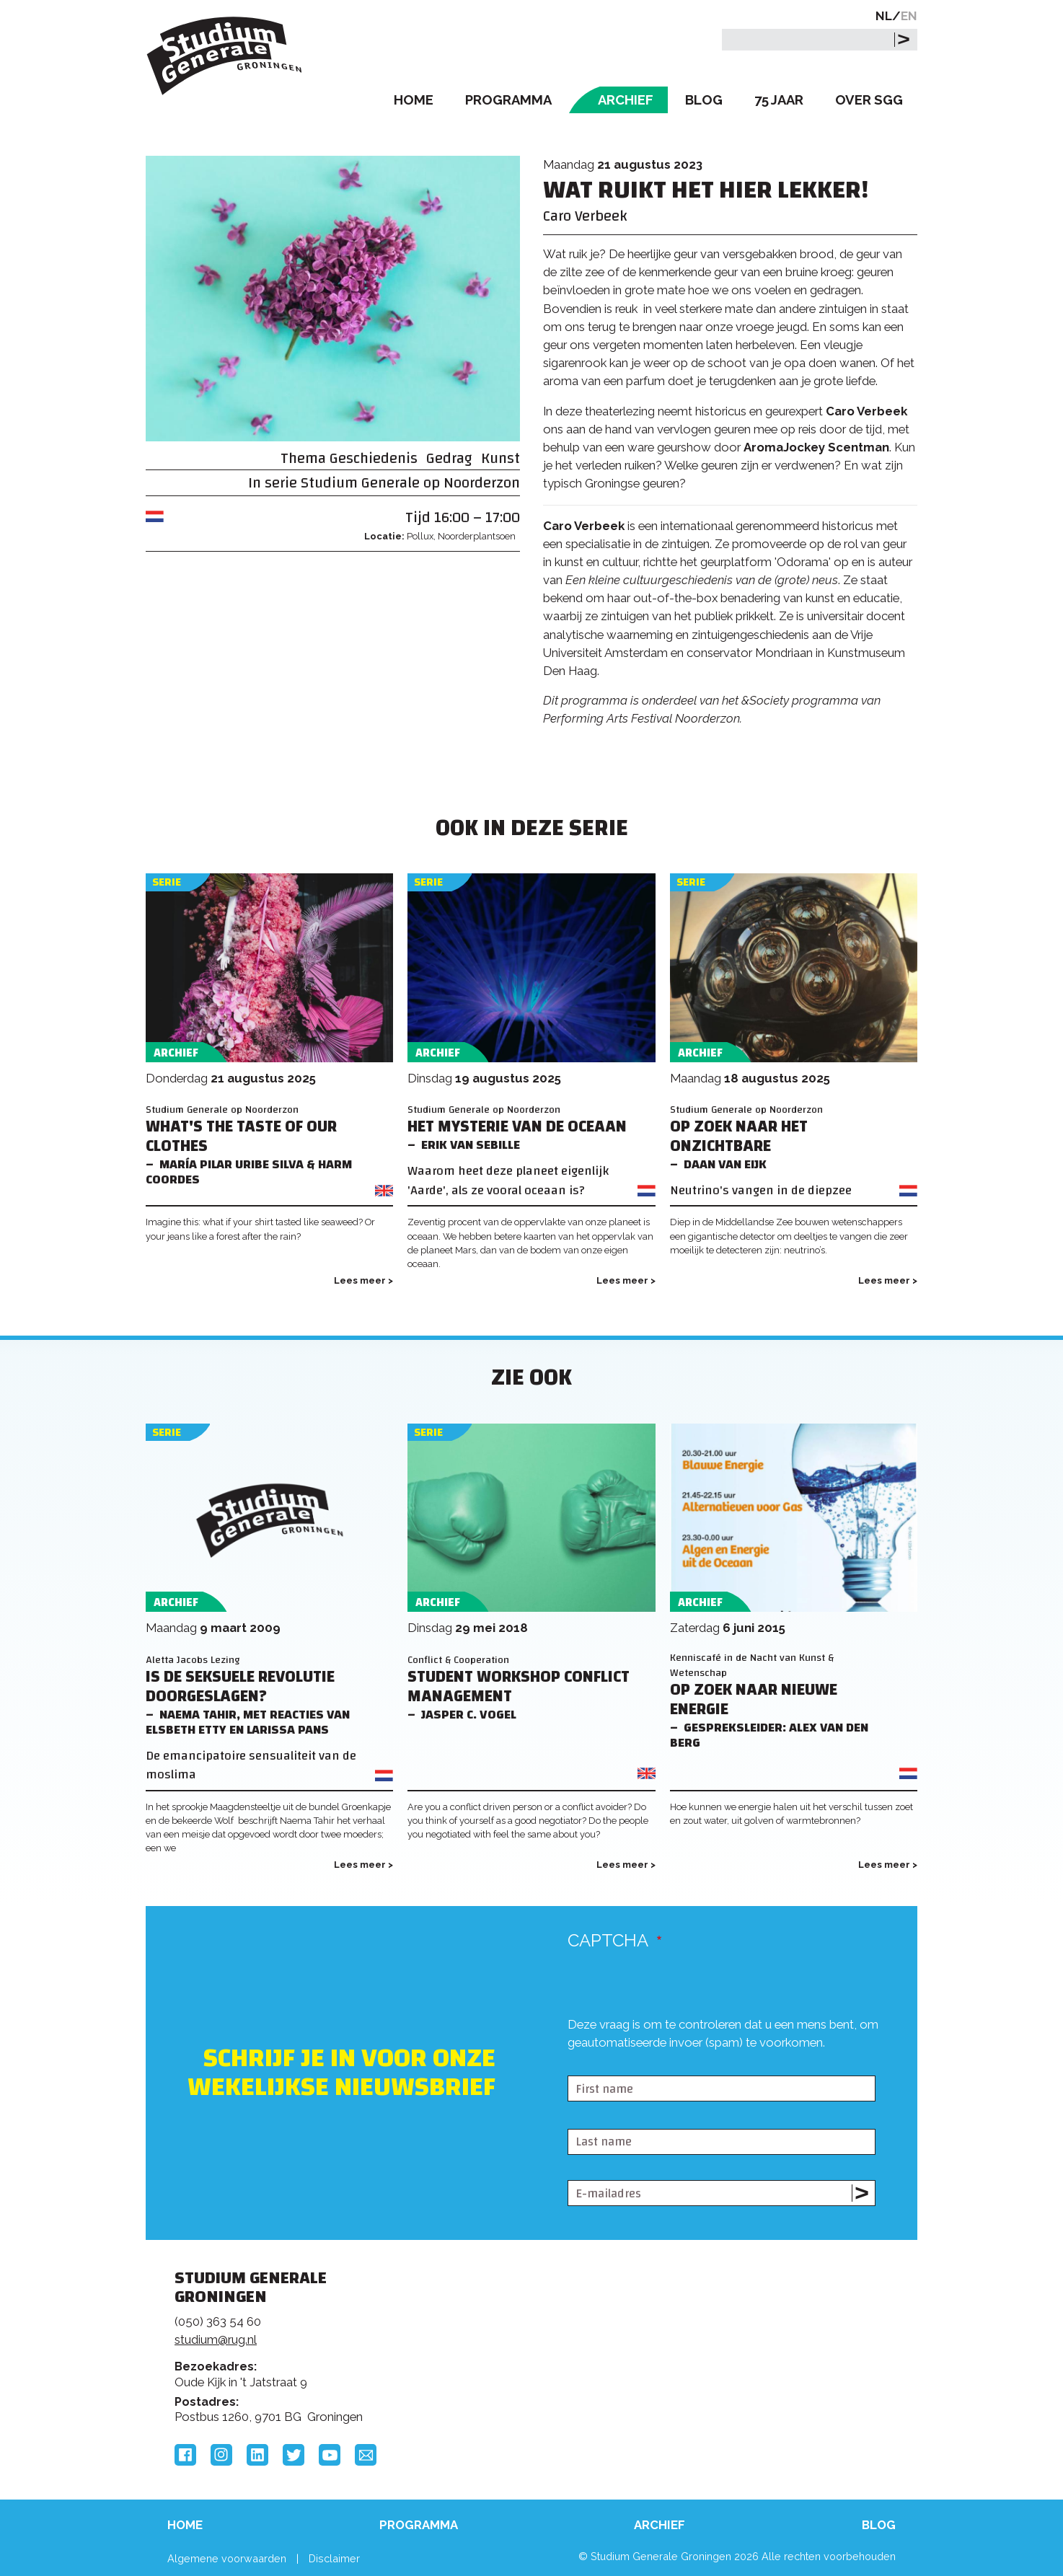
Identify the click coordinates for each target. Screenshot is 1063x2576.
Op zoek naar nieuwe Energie (753, 1699)
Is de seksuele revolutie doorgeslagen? (240, 1686)
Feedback (538, 2332)
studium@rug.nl (216, 2339)
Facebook (185, 2455)
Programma (508, 99)
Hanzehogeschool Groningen (751, 2377)
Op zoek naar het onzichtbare (739, 1136)
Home (413, 99)
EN (909, 16)
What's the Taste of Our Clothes (241, 1136)
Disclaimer (334, 2558)
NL (883, 16)
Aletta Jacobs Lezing (192, 1659)
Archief (625, 99)
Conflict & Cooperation (458, 1659)
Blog (704, 99)
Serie (166, 882)
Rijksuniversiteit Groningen (751, 2328)
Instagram (221, 2455)
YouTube (329, 2455)
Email (365, 2455)
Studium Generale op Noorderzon (410, 483)
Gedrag (449, 458)
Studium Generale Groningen (225, 55)
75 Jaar (778, 99)
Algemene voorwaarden (226, 2558)
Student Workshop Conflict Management (518, 1686)
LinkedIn (257, 2455)
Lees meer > (363, 1280)
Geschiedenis (374, 458)
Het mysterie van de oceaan (517, 1127)
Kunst (500, 458)
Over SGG (869, 99)
